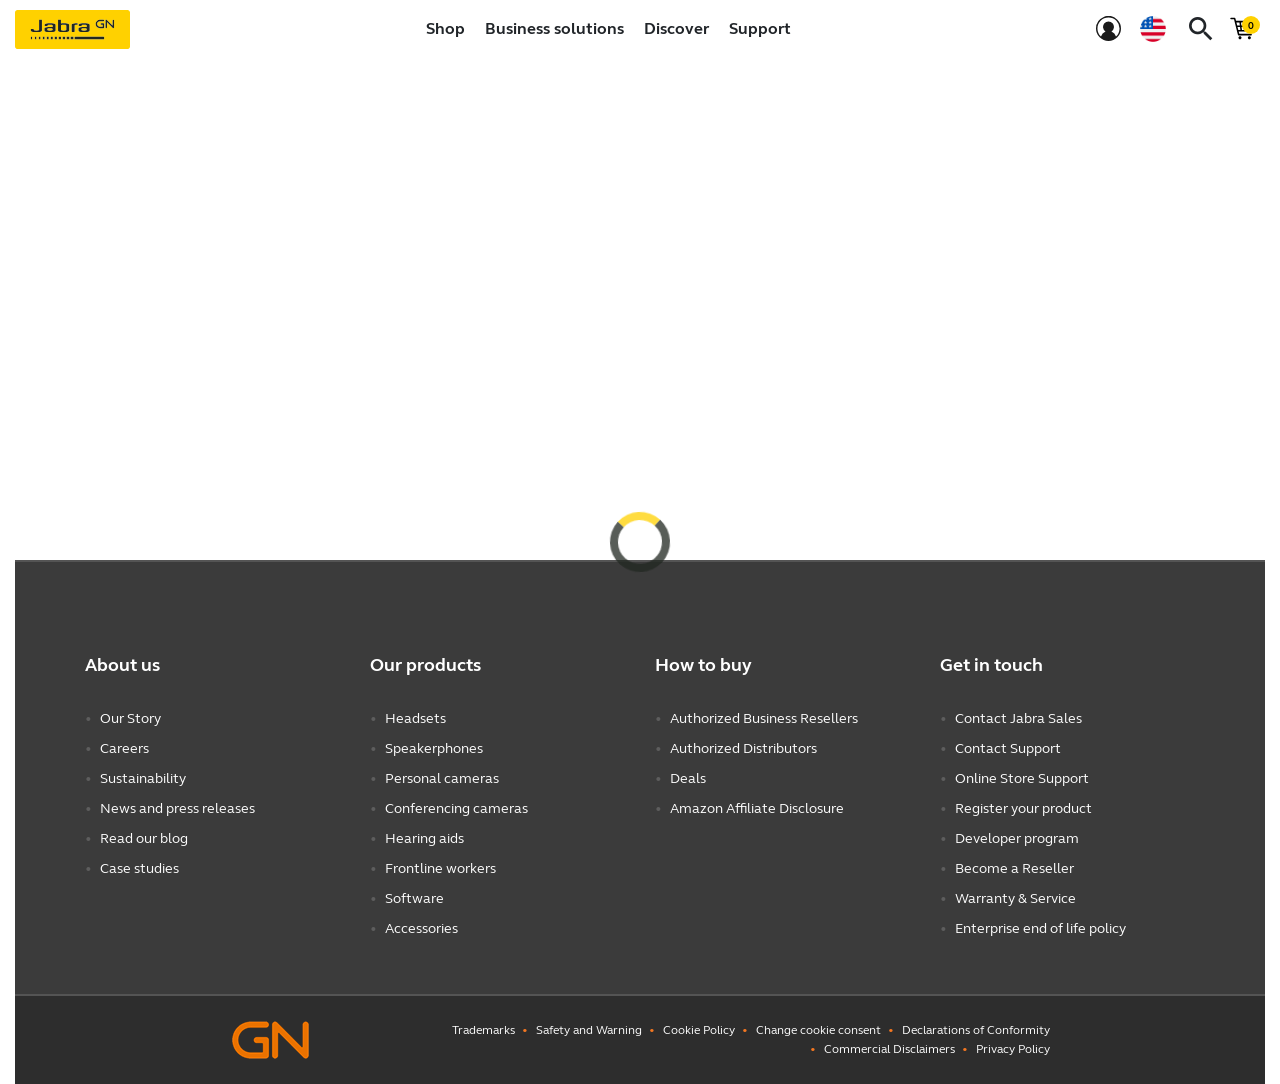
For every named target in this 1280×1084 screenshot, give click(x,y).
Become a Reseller (1014, 868)
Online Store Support (1022, 778)
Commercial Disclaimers (889, 1049)
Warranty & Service (1015, 898)
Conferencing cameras (456, 808)
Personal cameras (442, 778)
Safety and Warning (589, 1030)
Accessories (421, 928)
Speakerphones (434, 748)
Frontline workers (440, 868)
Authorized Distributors (743, 748)
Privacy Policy (1013, 1049)
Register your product (1023, 808)
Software (414, 898)
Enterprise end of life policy (1040, 928)
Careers (124, 748)
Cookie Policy (699, 1030)
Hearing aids (424, 838)
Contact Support (1008, 748)
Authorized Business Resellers (764, 718)
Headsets (415, 718)
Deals (688, 778)
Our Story (130, 718)
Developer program (1017, 838)
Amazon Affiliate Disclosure (757, 808)
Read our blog (144, 838)
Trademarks (483, 1030)
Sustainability (143, 778)
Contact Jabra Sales (1018, 718)
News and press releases (177, 808)
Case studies (139, 868)
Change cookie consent (818, 1030)
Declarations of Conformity (976, 1030)
